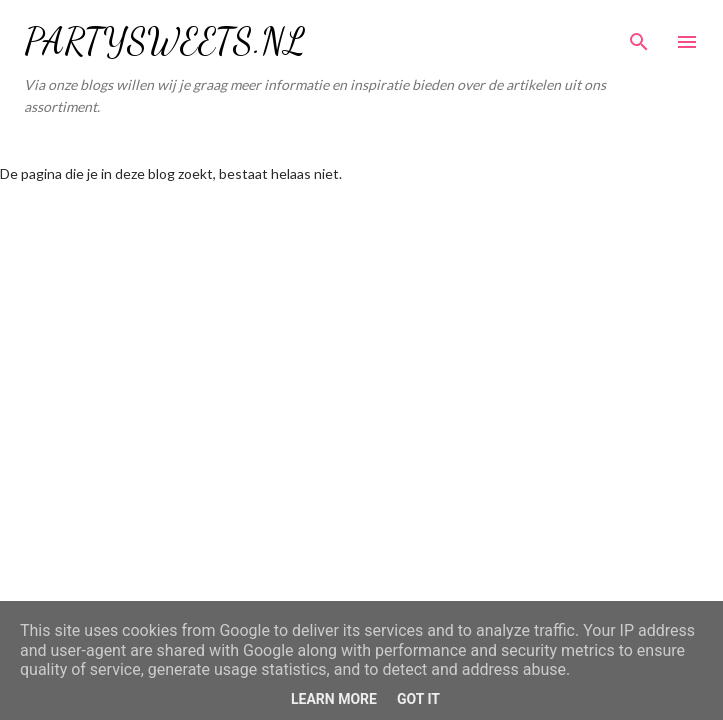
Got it (418, 699)
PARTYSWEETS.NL (164, 41)
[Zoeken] (639, 36)
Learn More (334, 699)
